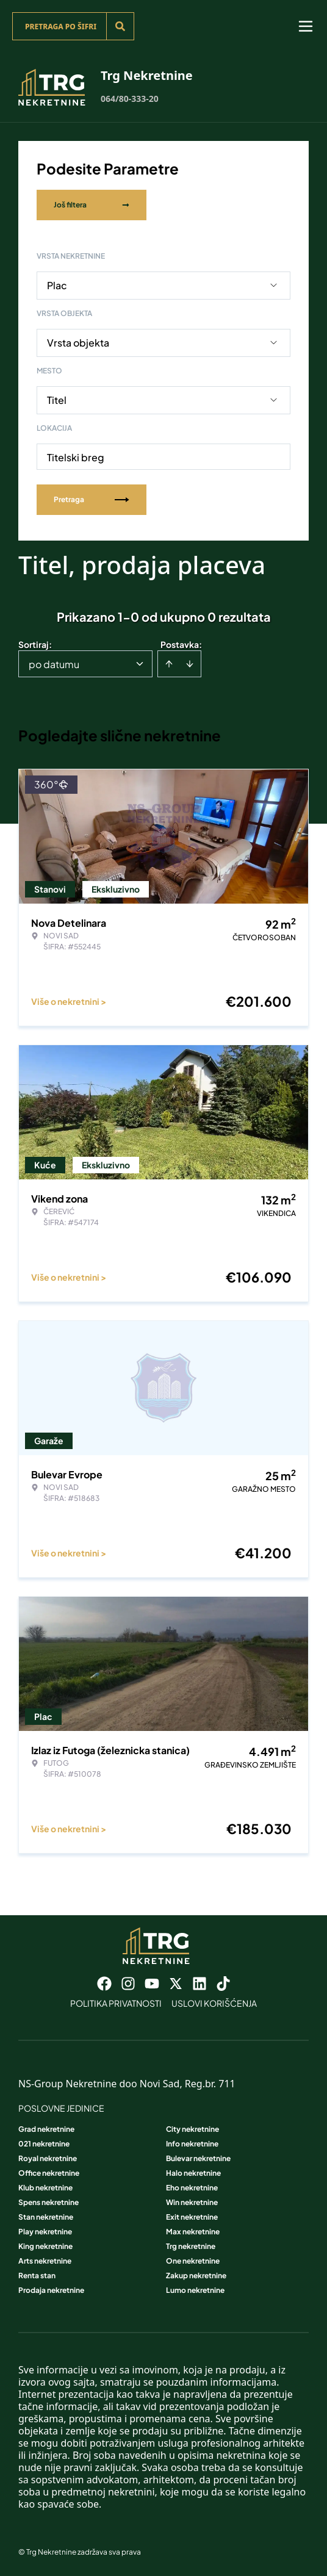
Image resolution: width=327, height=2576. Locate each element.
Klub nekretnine (45, 2187)
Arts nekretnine (44, 2260)
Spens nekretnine (48, 2202)
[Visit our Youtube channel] (152, 1983)
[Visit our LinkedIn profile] (199, 1983)
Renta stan (37, 2275)
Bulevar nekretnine (198, 2158)
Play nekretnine (45, 2231)
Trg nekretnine (190, 2246)
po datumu (54, 664)
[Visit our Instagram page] (128, 1983)
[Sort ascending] (169, 664)
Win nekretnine (192, 2202)
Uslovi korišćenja (214, 2003)
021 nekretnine (44, 2143)
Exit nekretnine (192, 2217)
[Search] (120, 26)
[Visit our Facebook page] (104, 1983)
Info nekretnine (192, 2143)
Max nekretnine (193, 2231)
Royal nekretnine (47, 2158)
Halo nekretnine (193, 2173)
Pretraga (91, 499)
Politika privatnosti (116, 2003)
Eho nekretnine (192, 2187)
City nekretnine (192, 2129)
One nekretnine (193, 2260)
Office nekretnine (48, 2173)
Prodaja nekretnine (51, 2290)
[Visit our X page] (175, 1983)
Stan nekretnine (45, 2217)
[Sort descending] (190, 664)
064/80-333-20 (130, 98)
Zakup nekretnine (196, 2275)
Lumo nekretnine (195, 2290)
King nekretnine (45, 2246)
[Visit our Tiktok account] (223, 1983)
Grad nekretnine (46, 2129)
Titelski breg (75, 457)
